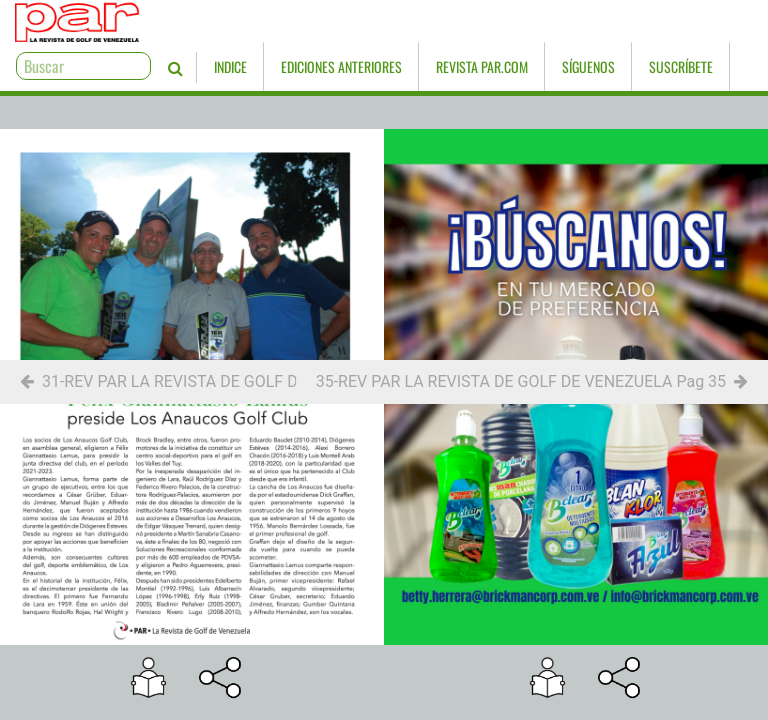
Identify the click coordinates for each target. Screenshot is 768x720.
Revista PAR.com (411, 66)
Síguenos (517, 66)
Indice (159, 66)
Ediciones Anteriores (270, 66)
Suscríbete (610, 66)
